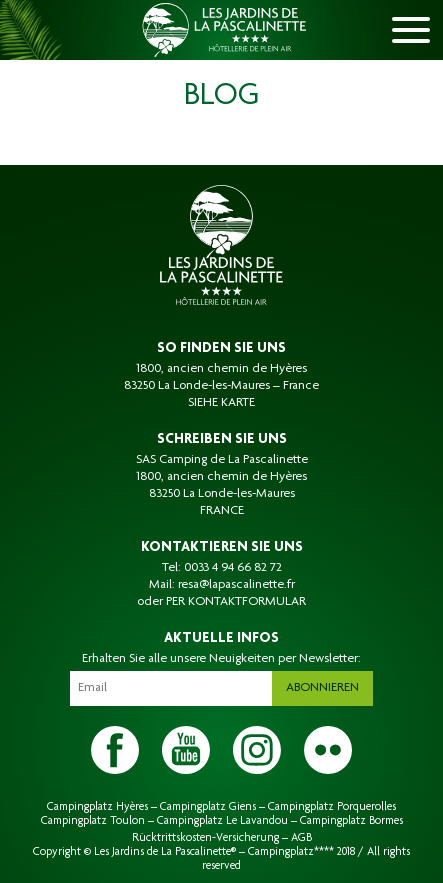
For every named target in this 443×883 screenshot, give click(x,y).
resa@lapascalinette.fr (236, 585)
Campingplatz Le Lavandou (222, 821)
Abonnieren (322, 688)
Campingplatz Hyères (97, 807)
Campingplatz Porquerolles (332, 807)
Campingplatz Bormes (351, 821)
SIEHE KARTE (221, 403)
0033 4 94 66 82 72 (233, 568)
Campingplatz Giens (208, 807)
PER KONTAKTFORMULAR (236, 602)
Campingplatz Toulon (93, 821)
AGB (301, 838)
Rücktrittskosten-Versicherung (205, 838)
